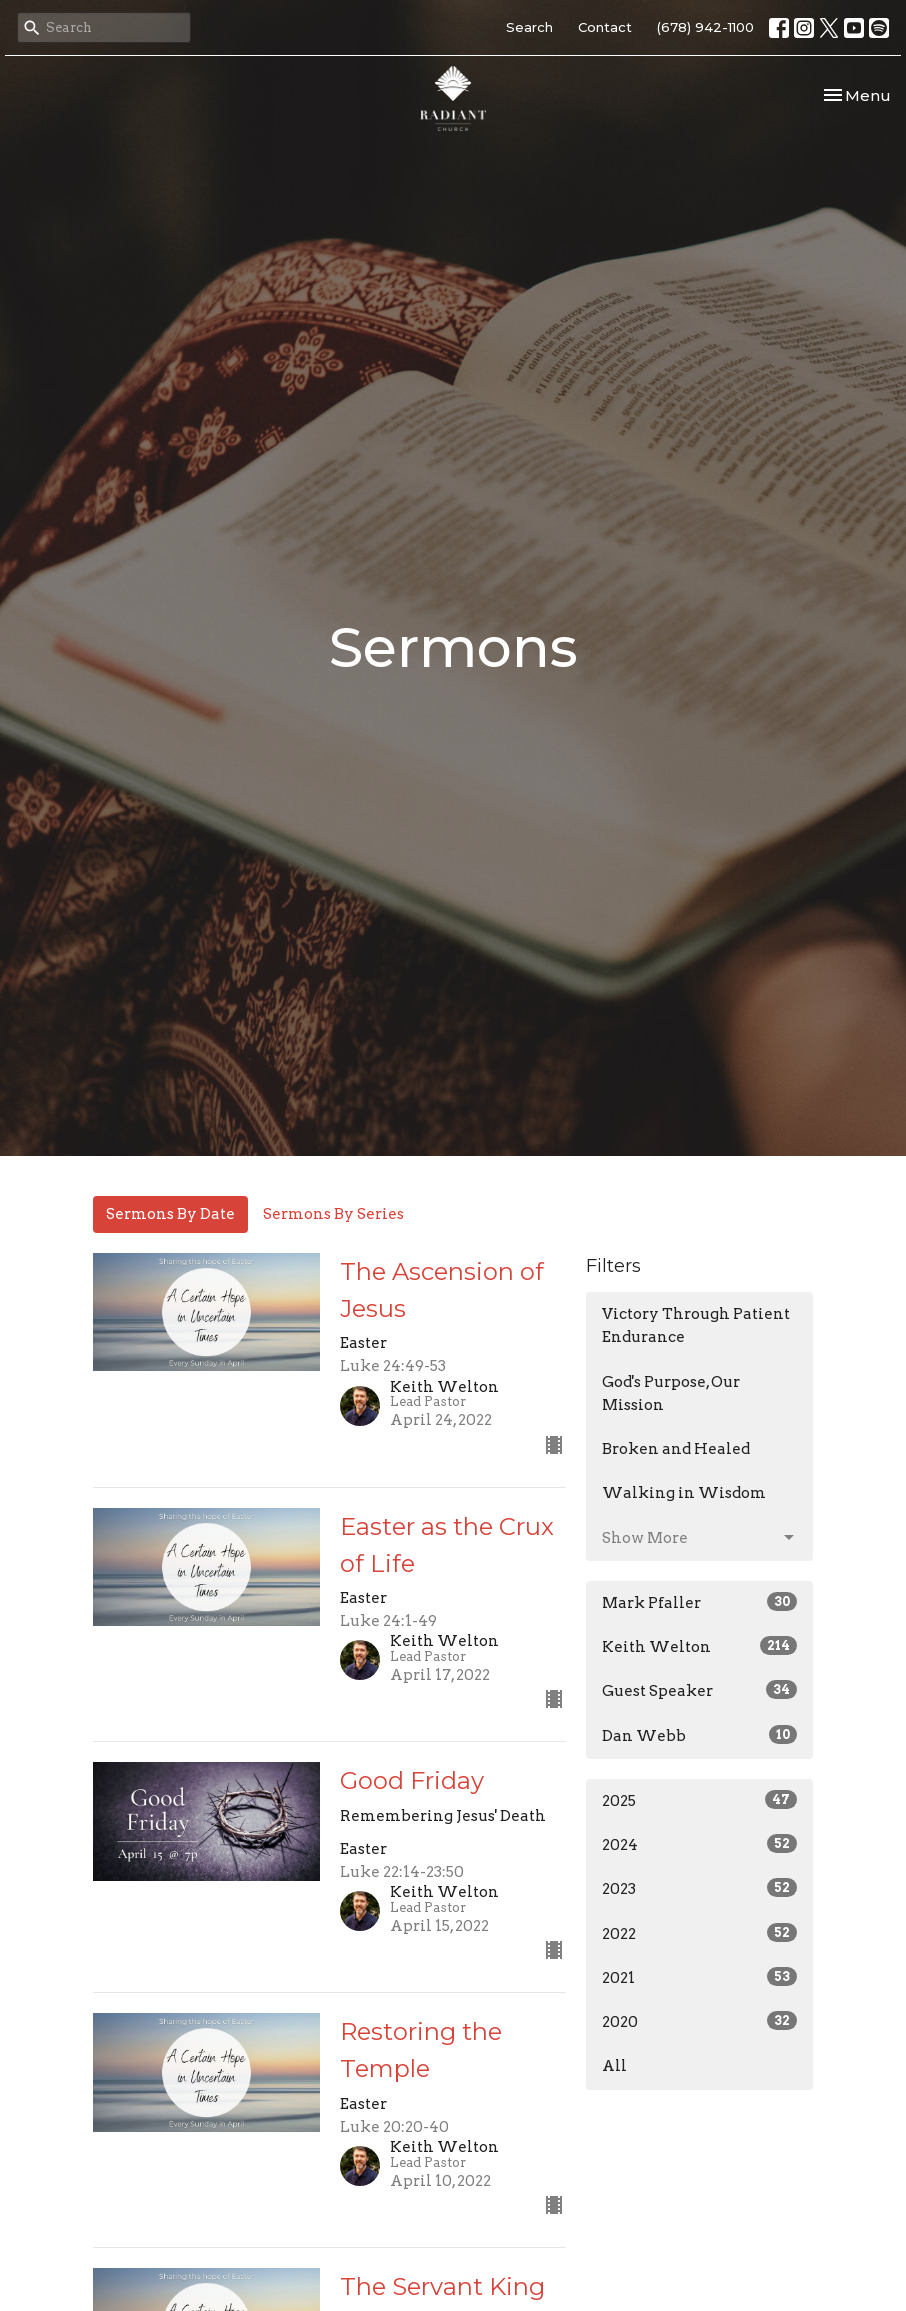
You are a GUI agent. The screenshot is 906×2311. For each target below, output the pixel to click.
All (614, 2066)
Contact (605, 27)
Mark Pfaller (699, 1602)
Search (529, 27)
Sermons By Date (170, 1214)
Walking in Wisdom (684, 1493)
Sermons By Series (333, 1214)
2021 (699, 1977)
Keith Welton (699, 1646)
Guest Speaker (699, 1690)
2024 (699, 1844)
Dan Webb (699, 1735)
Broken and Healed (676, 1449)
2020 (699, 2021)
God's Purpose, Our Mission (671, 1393)
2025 (699, 1800)
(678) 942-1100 (705, 27)
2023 (699, 1888)
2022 (699, 1933)
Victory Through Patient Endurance (696, 1325)
